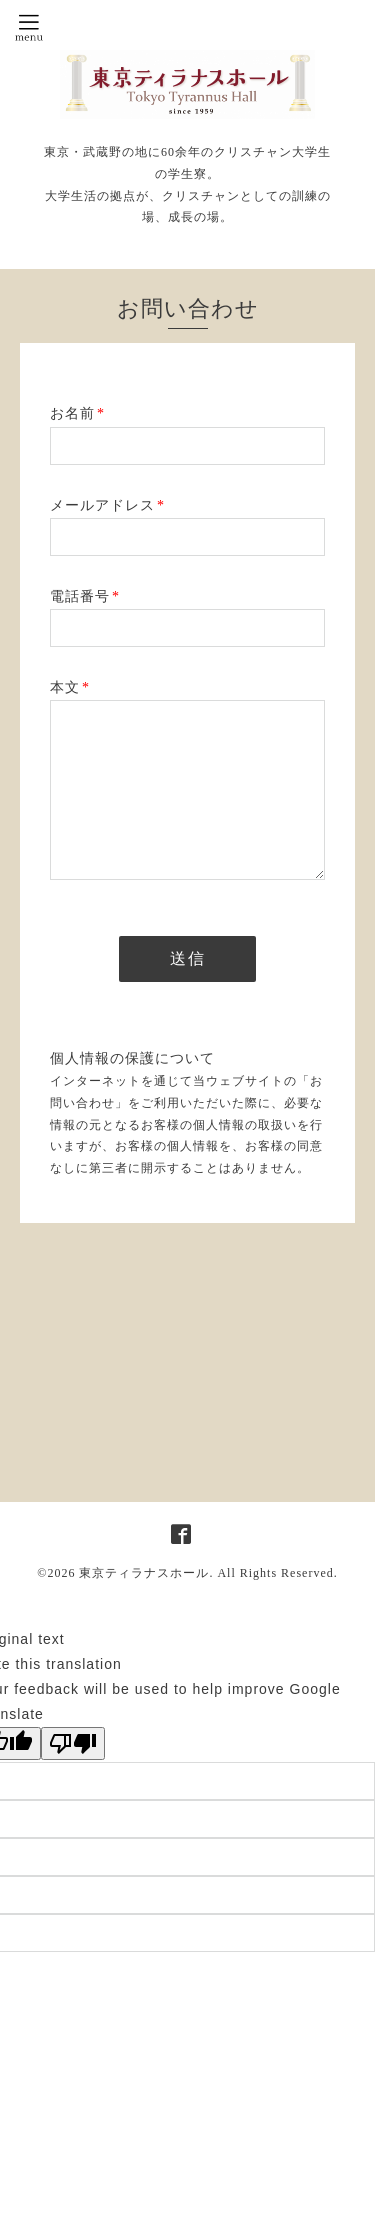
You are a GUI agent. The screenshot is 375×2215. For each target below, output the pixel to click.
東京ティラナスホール (144, 1573)
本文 (70, 687)
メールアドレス (107, 505)
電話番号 (85, 596)
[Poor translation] (73, 1743)
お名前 (77, 413)
